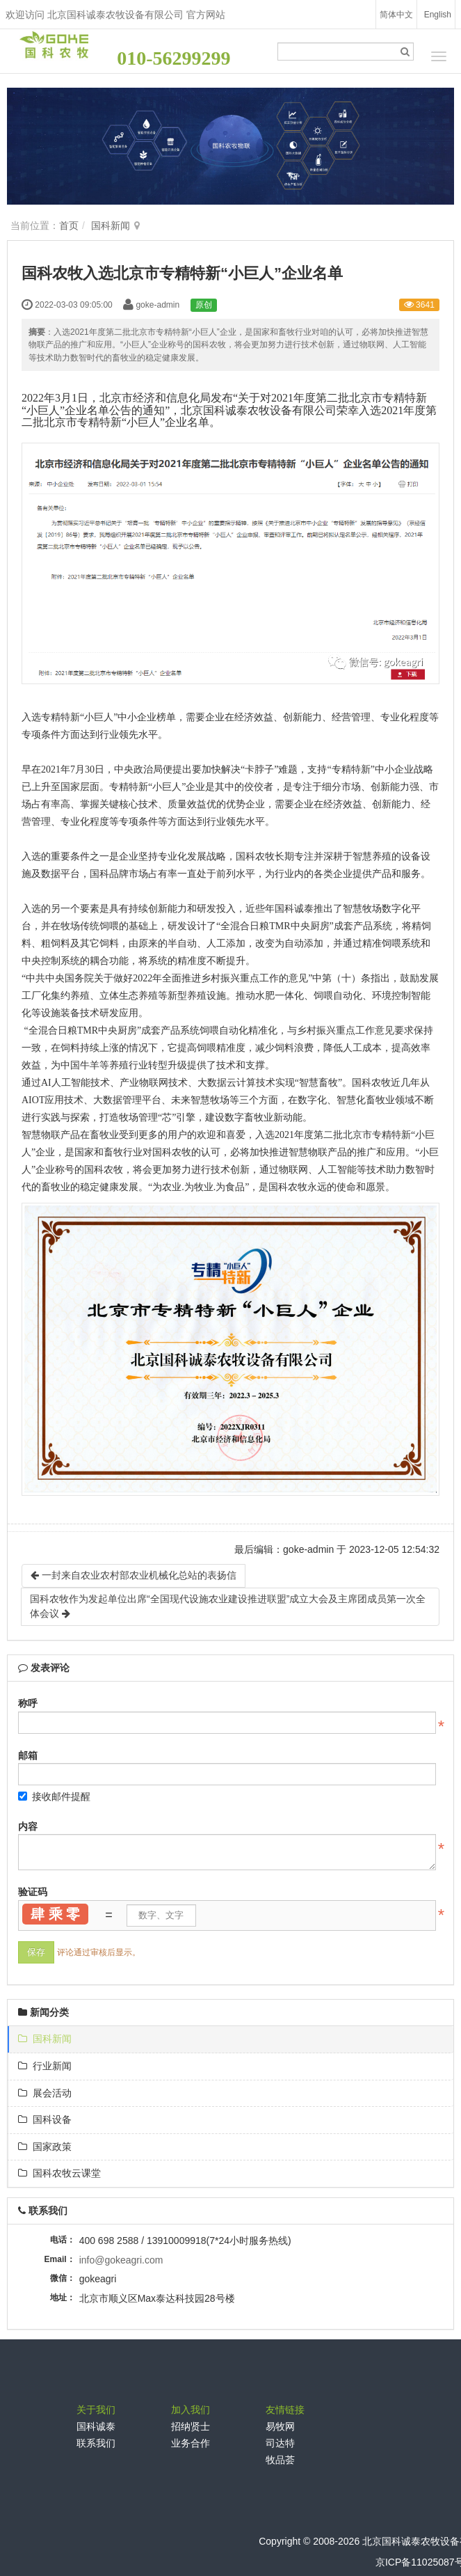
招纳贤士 (190, 2426)
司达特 (280, 2443)
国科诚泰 (95, 2426)
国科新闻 (110, 225)
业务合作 (190, 2443)
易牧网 (280, 2426)
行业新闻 (45, 2065)
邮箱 (28, 1755)
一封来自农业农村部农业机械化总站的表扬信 (133, 1575)
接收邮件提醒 (54, 1796)
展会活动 (45, 2093)
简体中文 (396, 14)
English (437, 14)
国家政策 (45, 2146)
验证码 (32, 1891)
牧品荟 (280, 2459)
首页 (69, 225)
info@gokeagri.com (121, 2260)
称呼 (28, 1703)
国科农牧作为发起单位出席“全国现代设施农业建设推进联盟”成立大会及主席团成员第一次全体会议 (228, 1606)
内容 (28, 1826)
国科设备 (45, 2119)
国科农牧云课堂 (59, 2173)
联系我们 (95, 2443)
